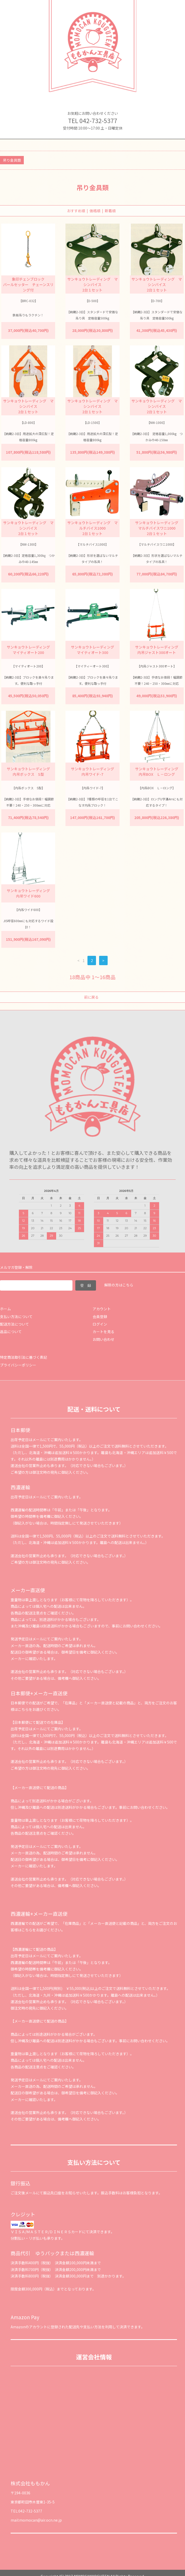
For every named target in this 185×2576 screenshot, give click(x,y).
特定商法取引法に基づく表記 (23, 1357)
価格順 (95, 210)
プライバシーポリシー (18, 1365)
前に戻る (91, 997)
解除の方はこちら (118, 1284)
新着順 (110, 210)
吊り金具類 (12, 160)
